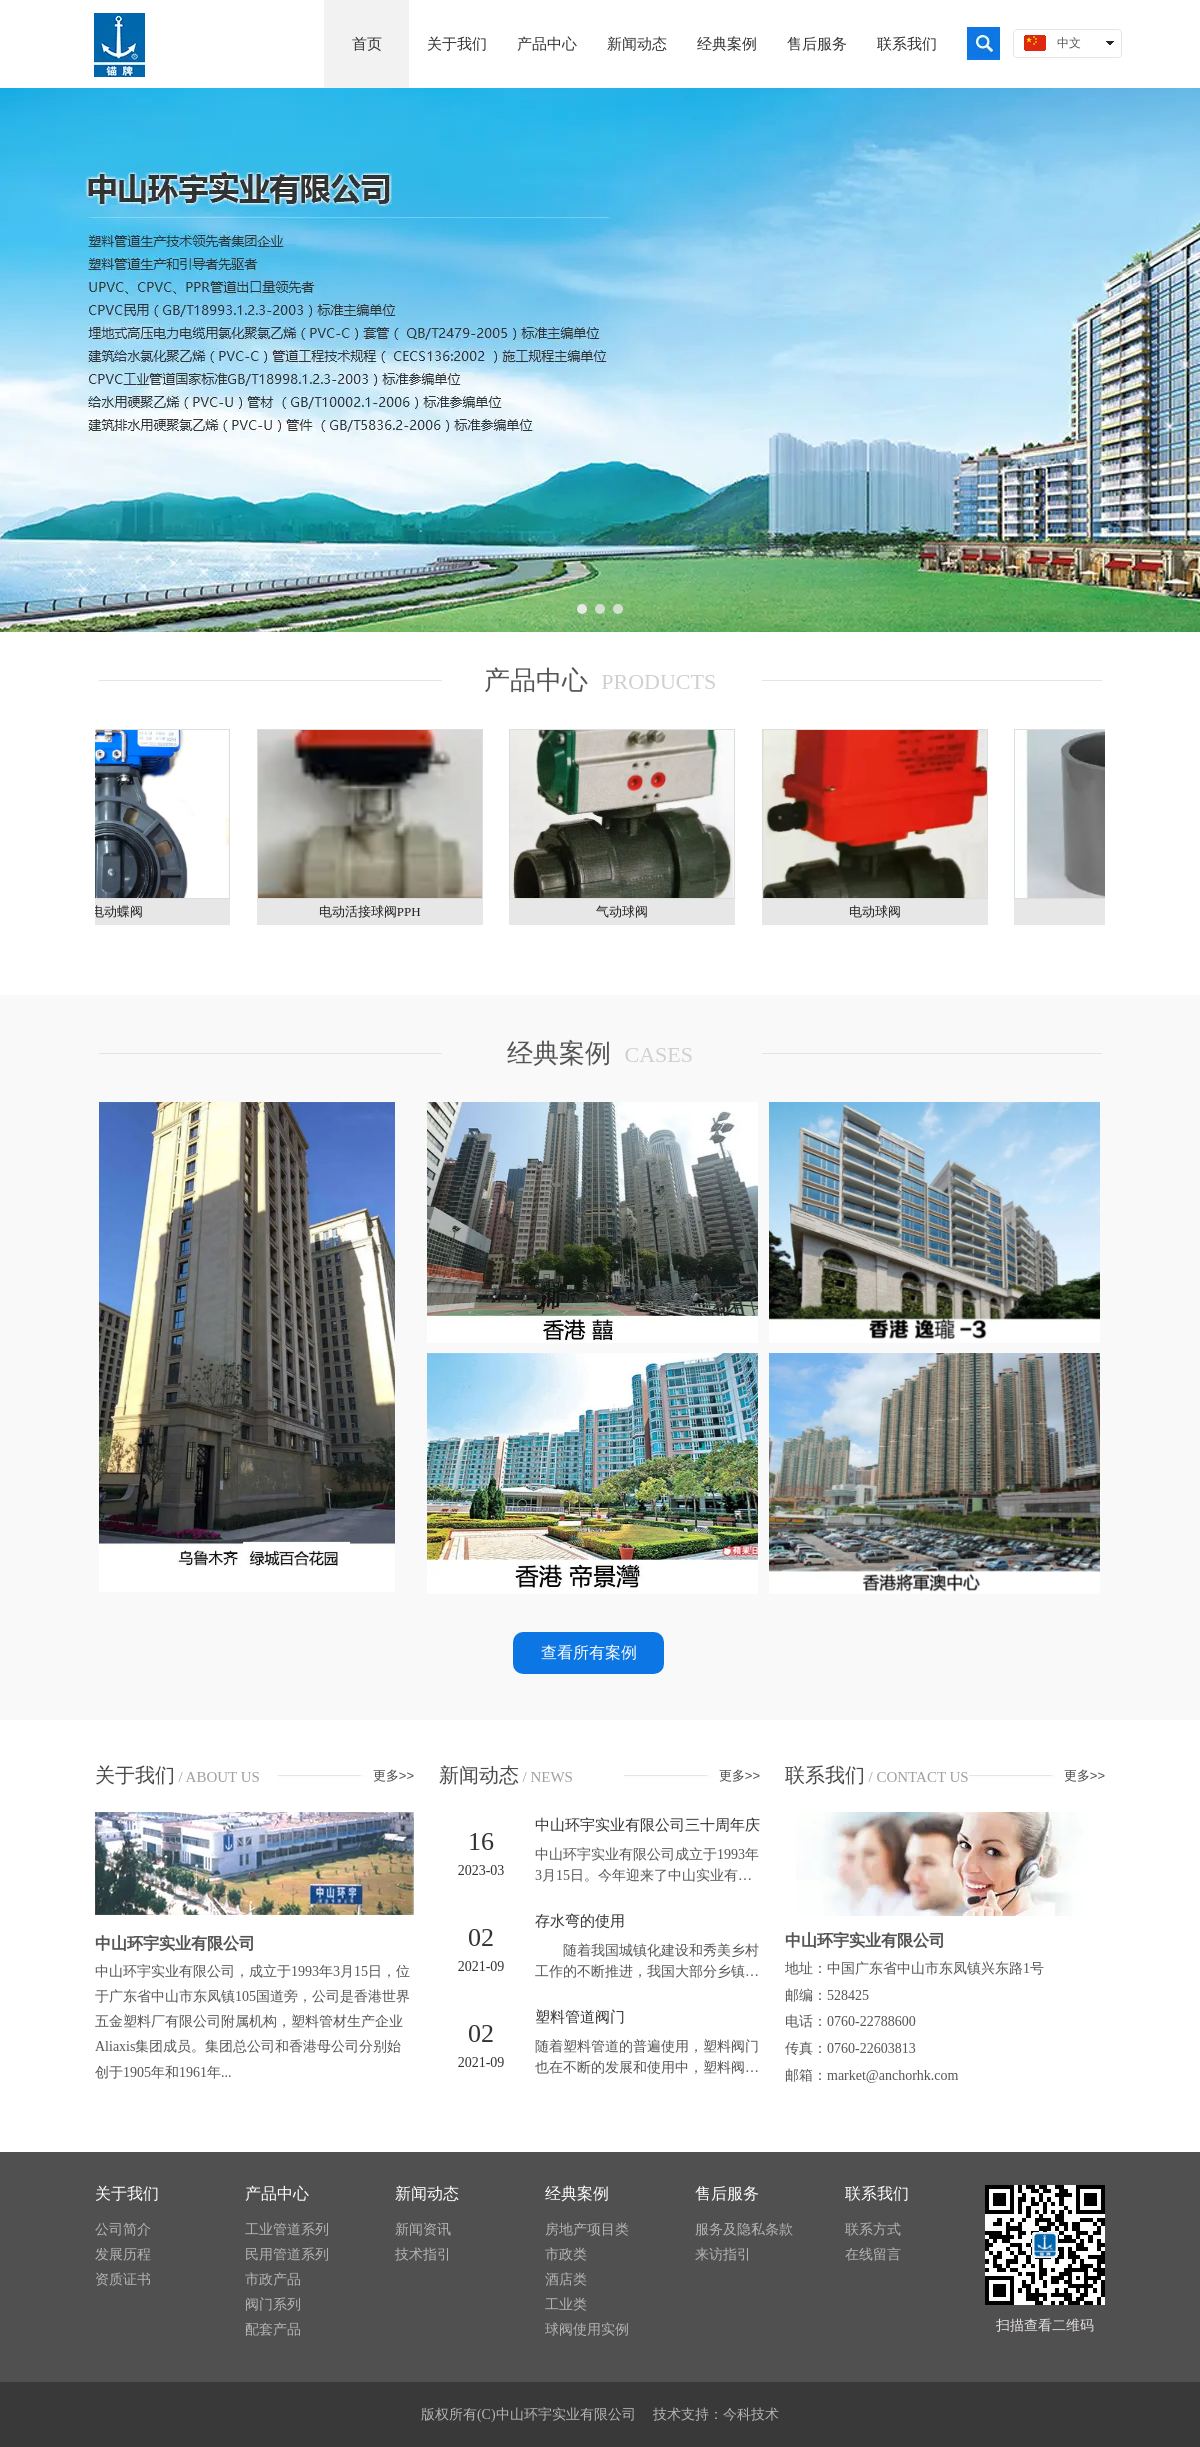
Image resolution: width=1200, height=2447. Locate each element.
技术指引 (423, 2254)
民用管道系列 (287, 2254)
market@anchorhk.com (892, 2075)
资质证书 (123, 2279)
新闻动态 (427, 2193)
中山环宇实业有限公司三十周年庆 (647, 1825)
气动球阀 (628, 911)
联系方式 (873, 2229)
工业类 (566, 2304)
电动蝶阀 (123, 911)
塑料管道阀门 (580, 2017)
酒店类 (566, 2279)
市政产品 (273, 2279)
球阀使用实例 (587, 2329)
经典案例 (577, 2193)
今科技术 (751, 2414)
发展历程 (123, 2254)
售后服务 (727, 2193)
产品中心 (277, 2193)
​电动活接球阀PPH (376, 911)
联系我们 (877, 2193)
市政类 (566, 2254)
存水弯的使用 (580, 1921)
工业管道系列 (287, 2229)
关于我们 (127, 2193)
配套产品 (273, 2329)
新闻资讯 (423, 2229)
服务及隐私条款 (744, 2229)
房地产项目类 (587, 2229)
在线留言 (873, 2254)
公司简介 (123, 2229)
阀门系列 (273, 2304)
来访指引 (723, 2254)
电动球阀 (881, 911)
